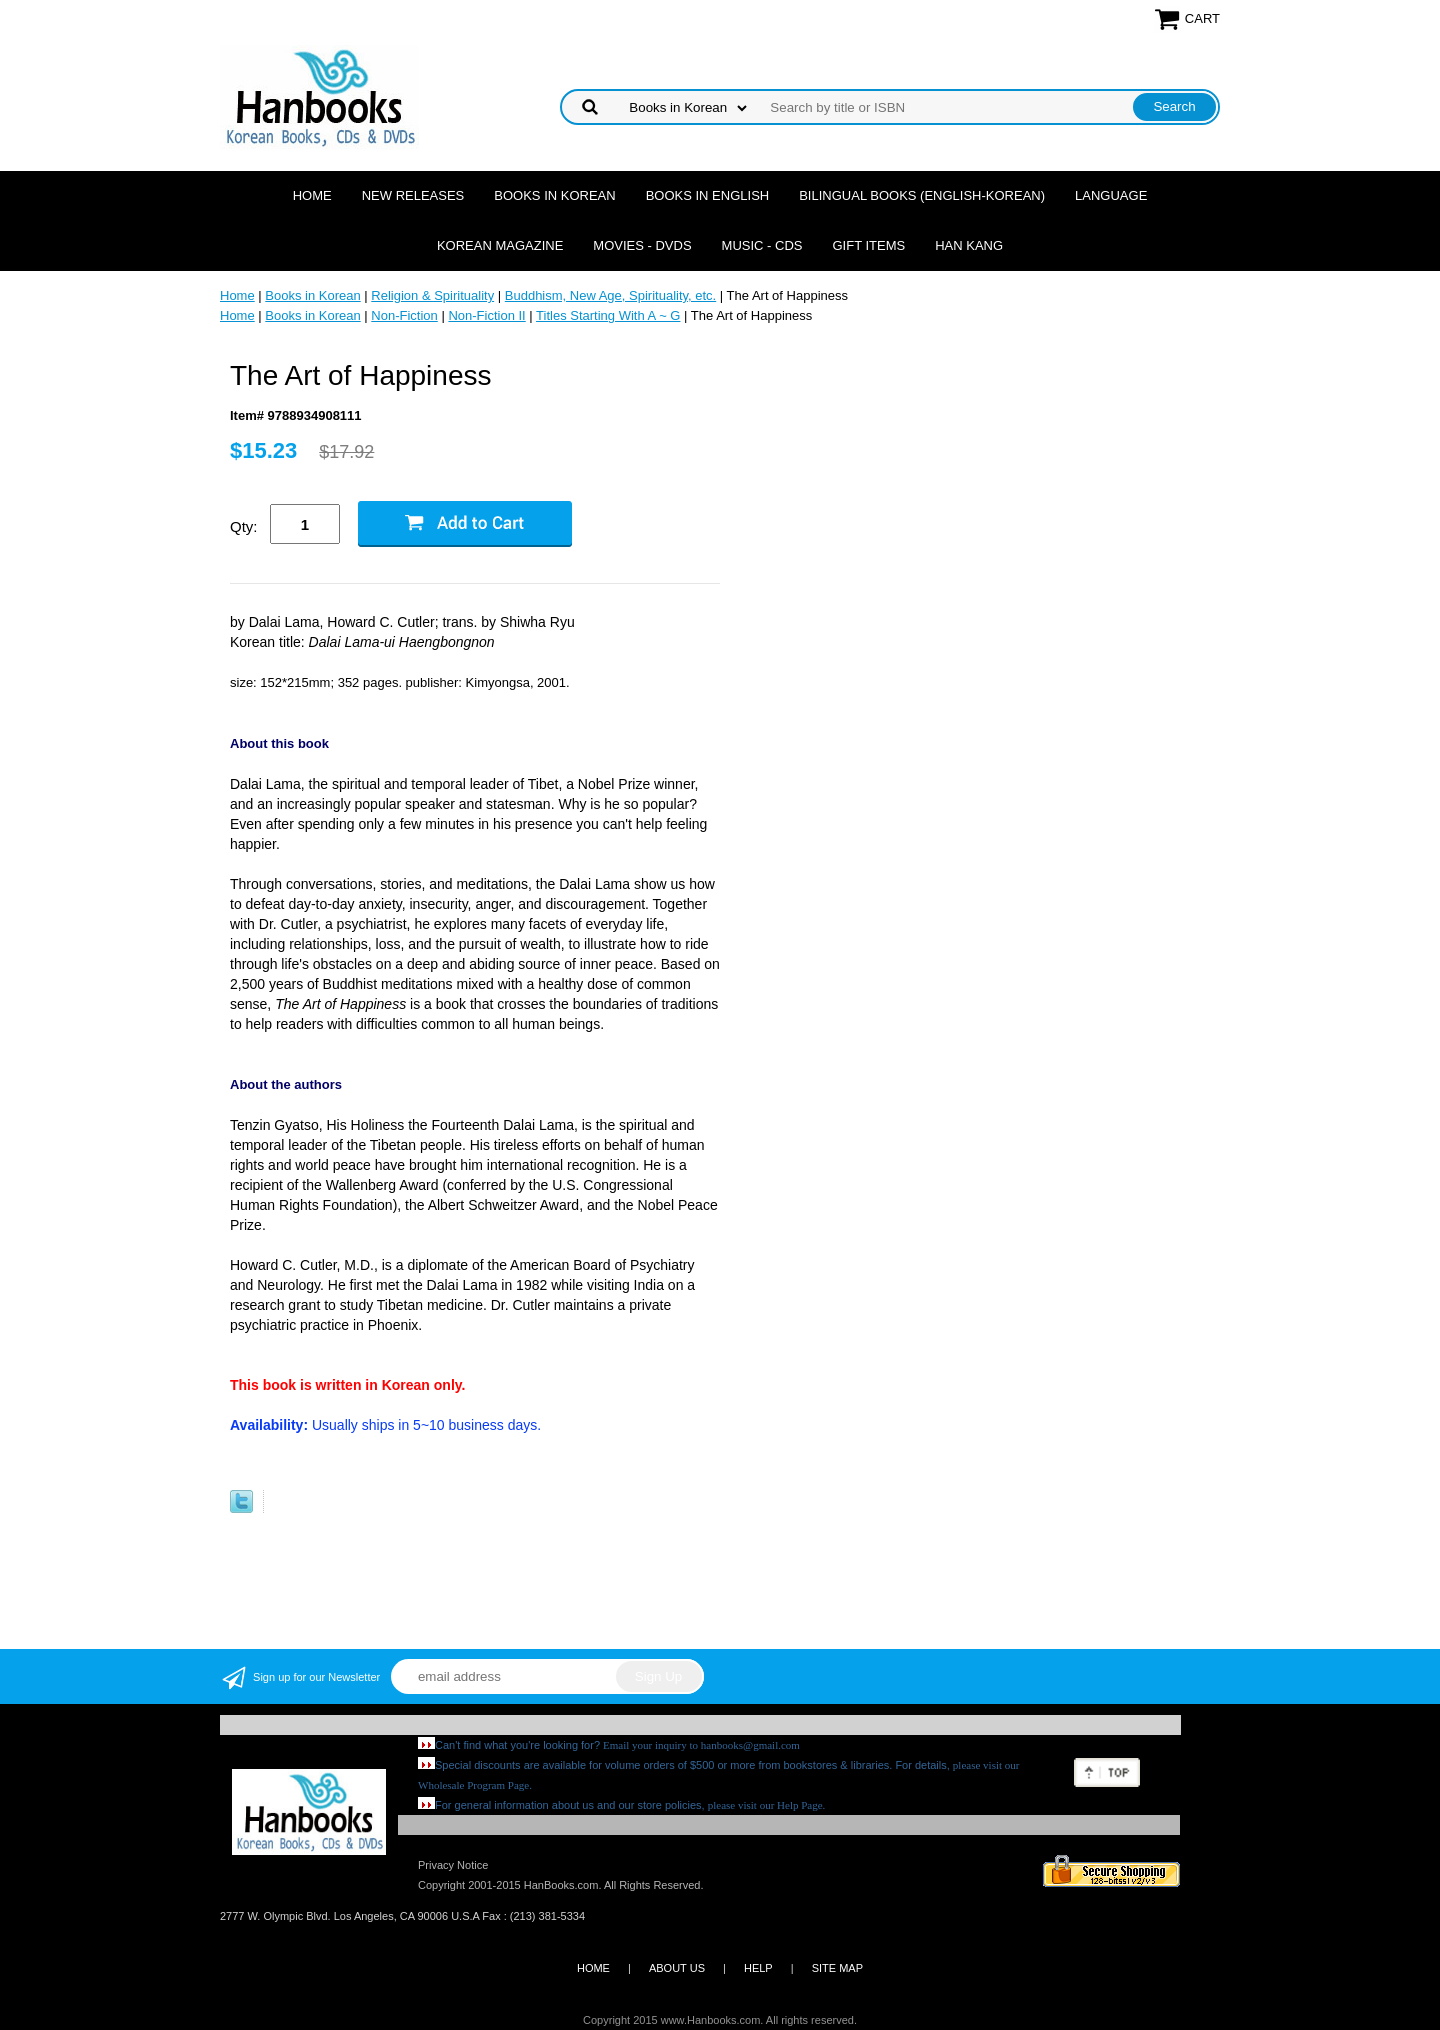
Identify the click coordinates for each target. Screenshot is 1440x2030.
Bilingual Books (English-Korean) (922, 195)
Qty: (244, 526)
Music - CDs (762, 245)
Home (312, 195)
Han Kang (969, 245)
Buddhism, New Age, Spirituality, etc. (610, 295)
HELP (758, 1968)
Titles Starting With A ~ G (608, 315)
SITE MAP (837, 1968)
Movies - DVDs (642, 245)
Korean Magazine (500, 245)
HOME (593, 1968)
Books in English (708, 195)
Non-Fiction (404, 315)
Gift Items (868, 245)
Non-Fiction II (486, 315)
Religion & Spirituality (432, 295)
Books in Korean (554, 195)
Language (1111, 195)
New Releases (413, 195)
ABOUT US (677, 1968)
